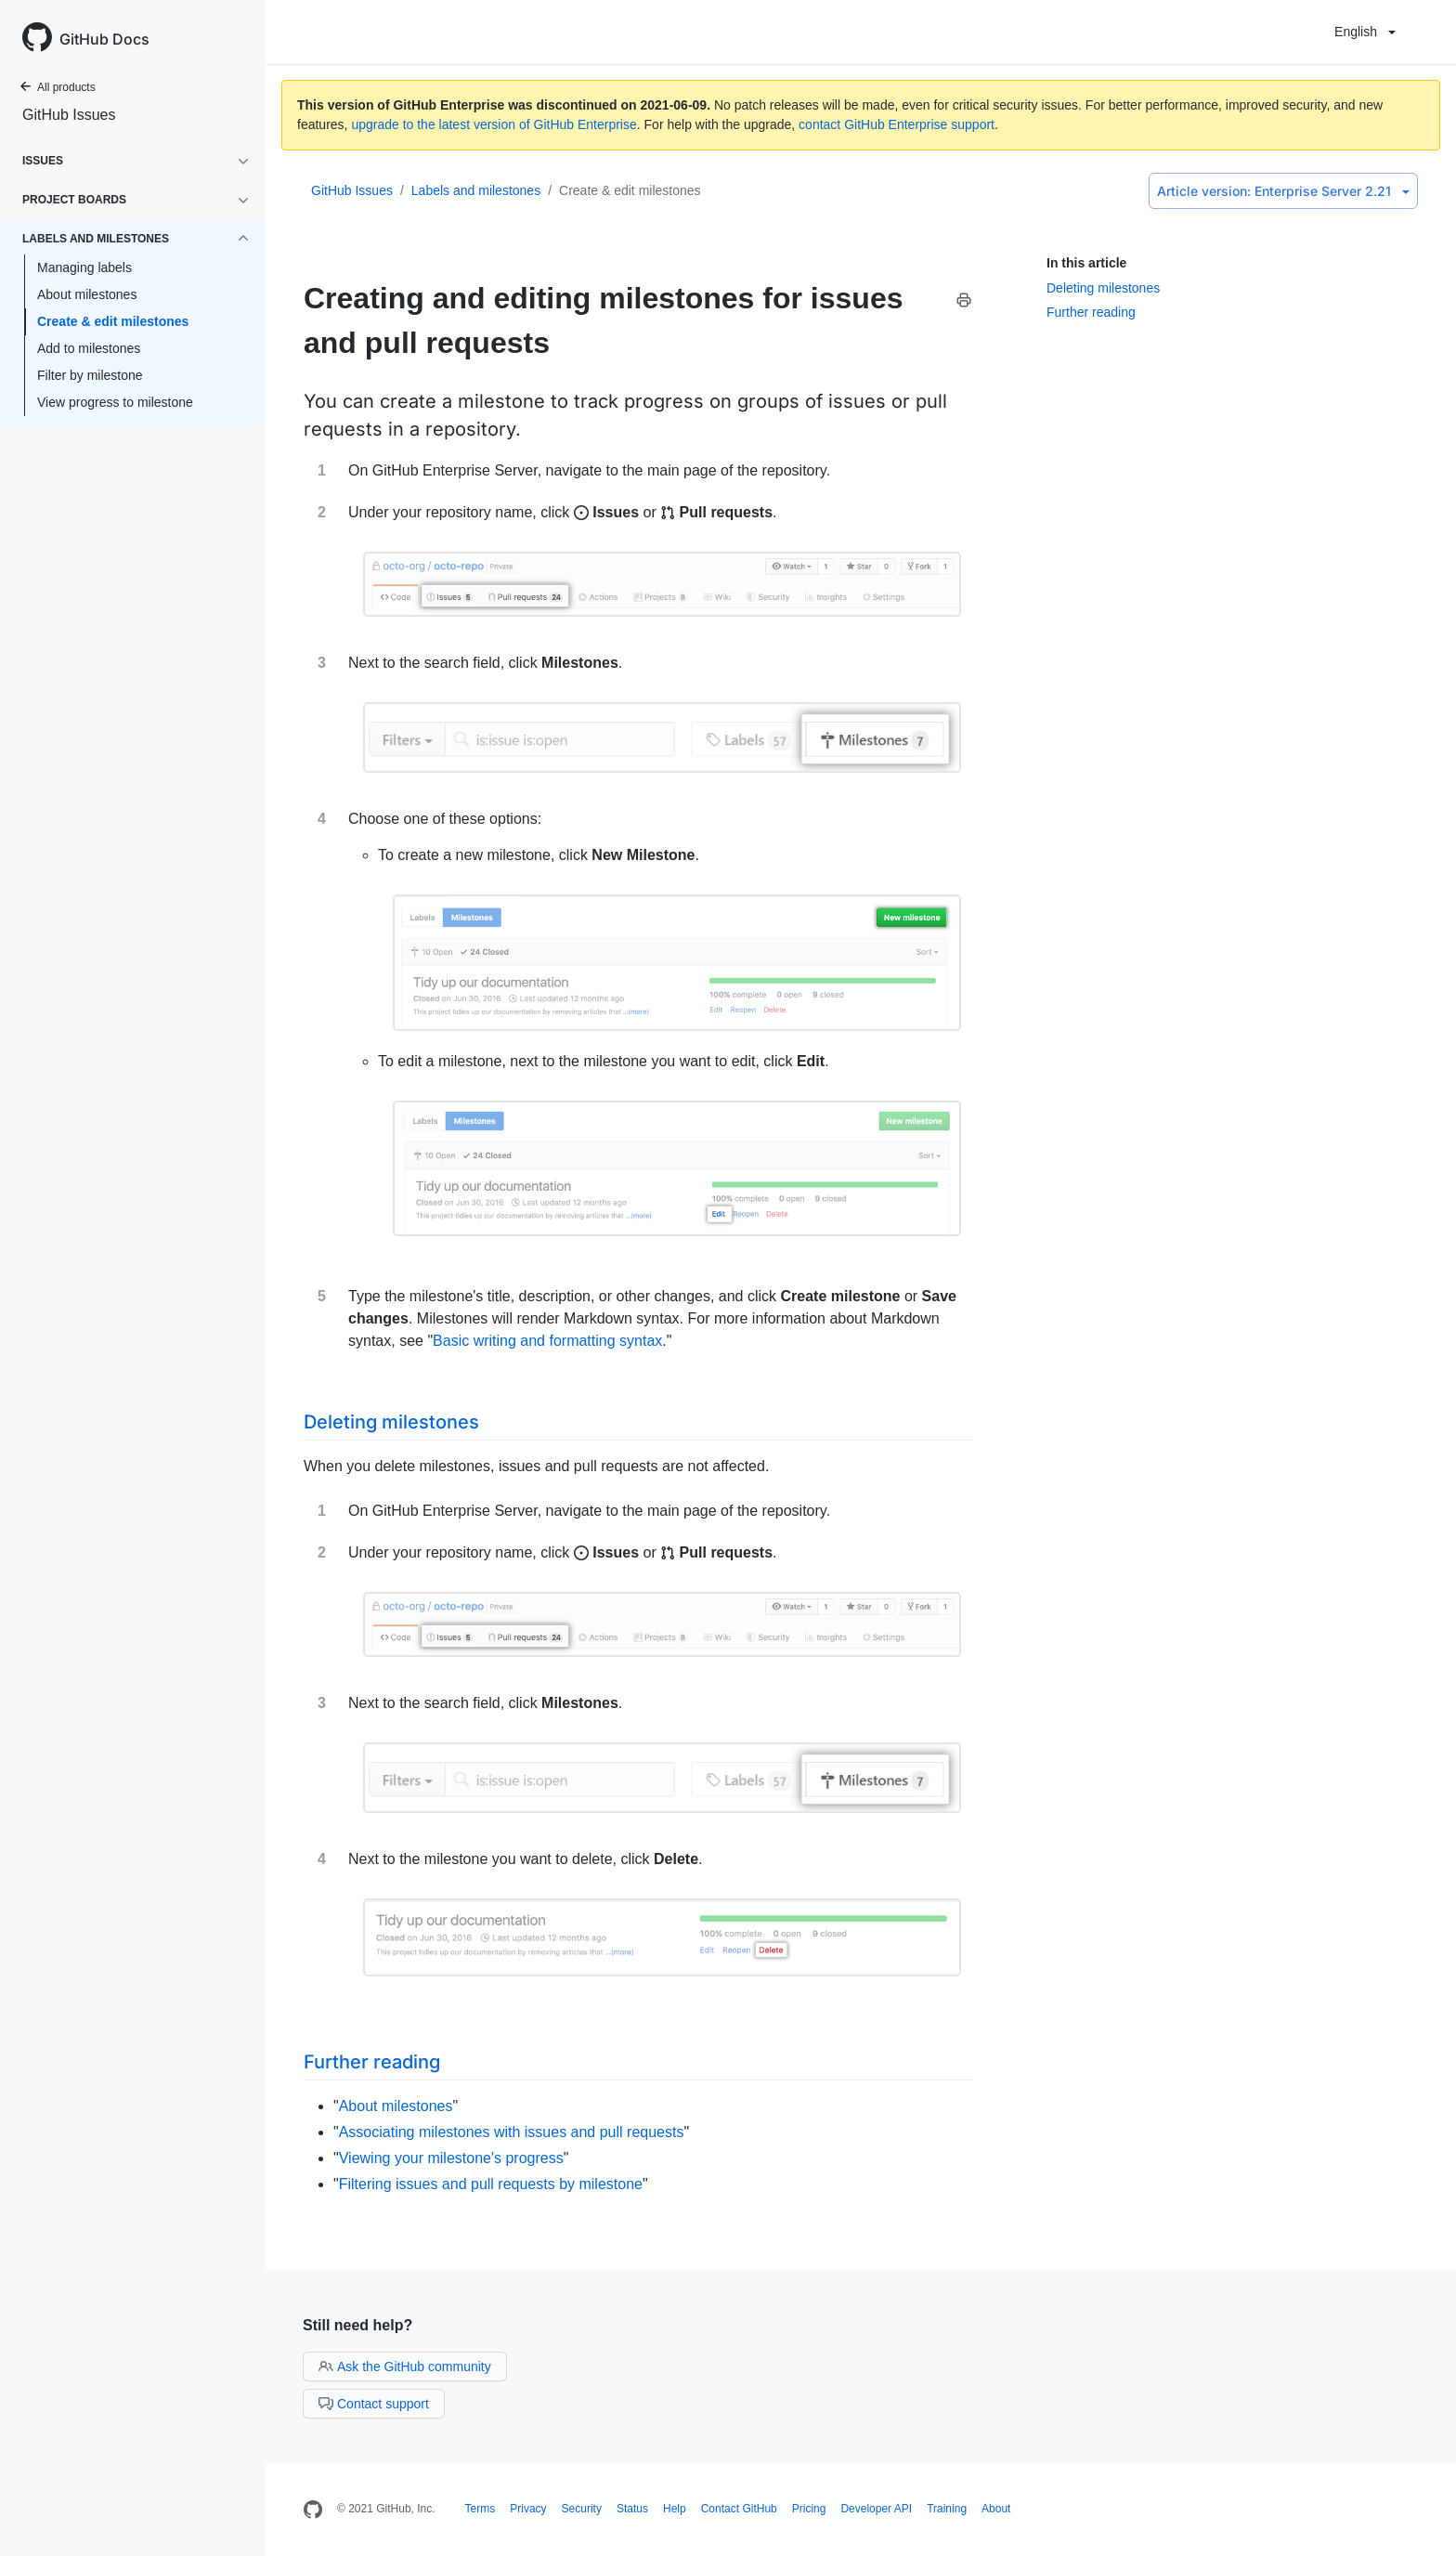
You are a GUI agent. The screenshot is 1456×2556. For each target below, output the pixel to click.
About (996, 2508)
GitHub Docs (104, 39)
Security (582, 2508)
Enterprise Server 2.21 (1283, 191)
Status (632, 2508)
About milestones (86, 294)
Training (947, 2508)
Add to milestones (88, 348)
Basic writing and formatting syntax (547, 1341)
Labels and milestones (475, 190)
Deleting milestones (1103, 287)
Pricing (809, 2508)
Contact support (373, 2403)
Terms (480, 2508)
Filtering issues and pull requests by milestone (491, 2184)
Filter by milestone (90, 375)
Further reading (1091, 312)
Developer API (876, 2508)
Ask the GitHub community (404, 2366)
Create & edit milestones (112, 321)
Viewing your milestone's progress (451, 2158)
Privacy (528, 2508)
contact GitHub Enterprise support (896, 124)
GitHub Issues (68, 115)
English (1365, 31)
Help (674, 2508)
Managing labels (84, 267)
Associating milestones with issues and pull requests (511, 2132)
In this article (1086, 262)
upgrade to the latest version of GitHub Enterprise (493, 124)
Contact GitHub (739, 2508)
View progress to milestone (115, 402)
